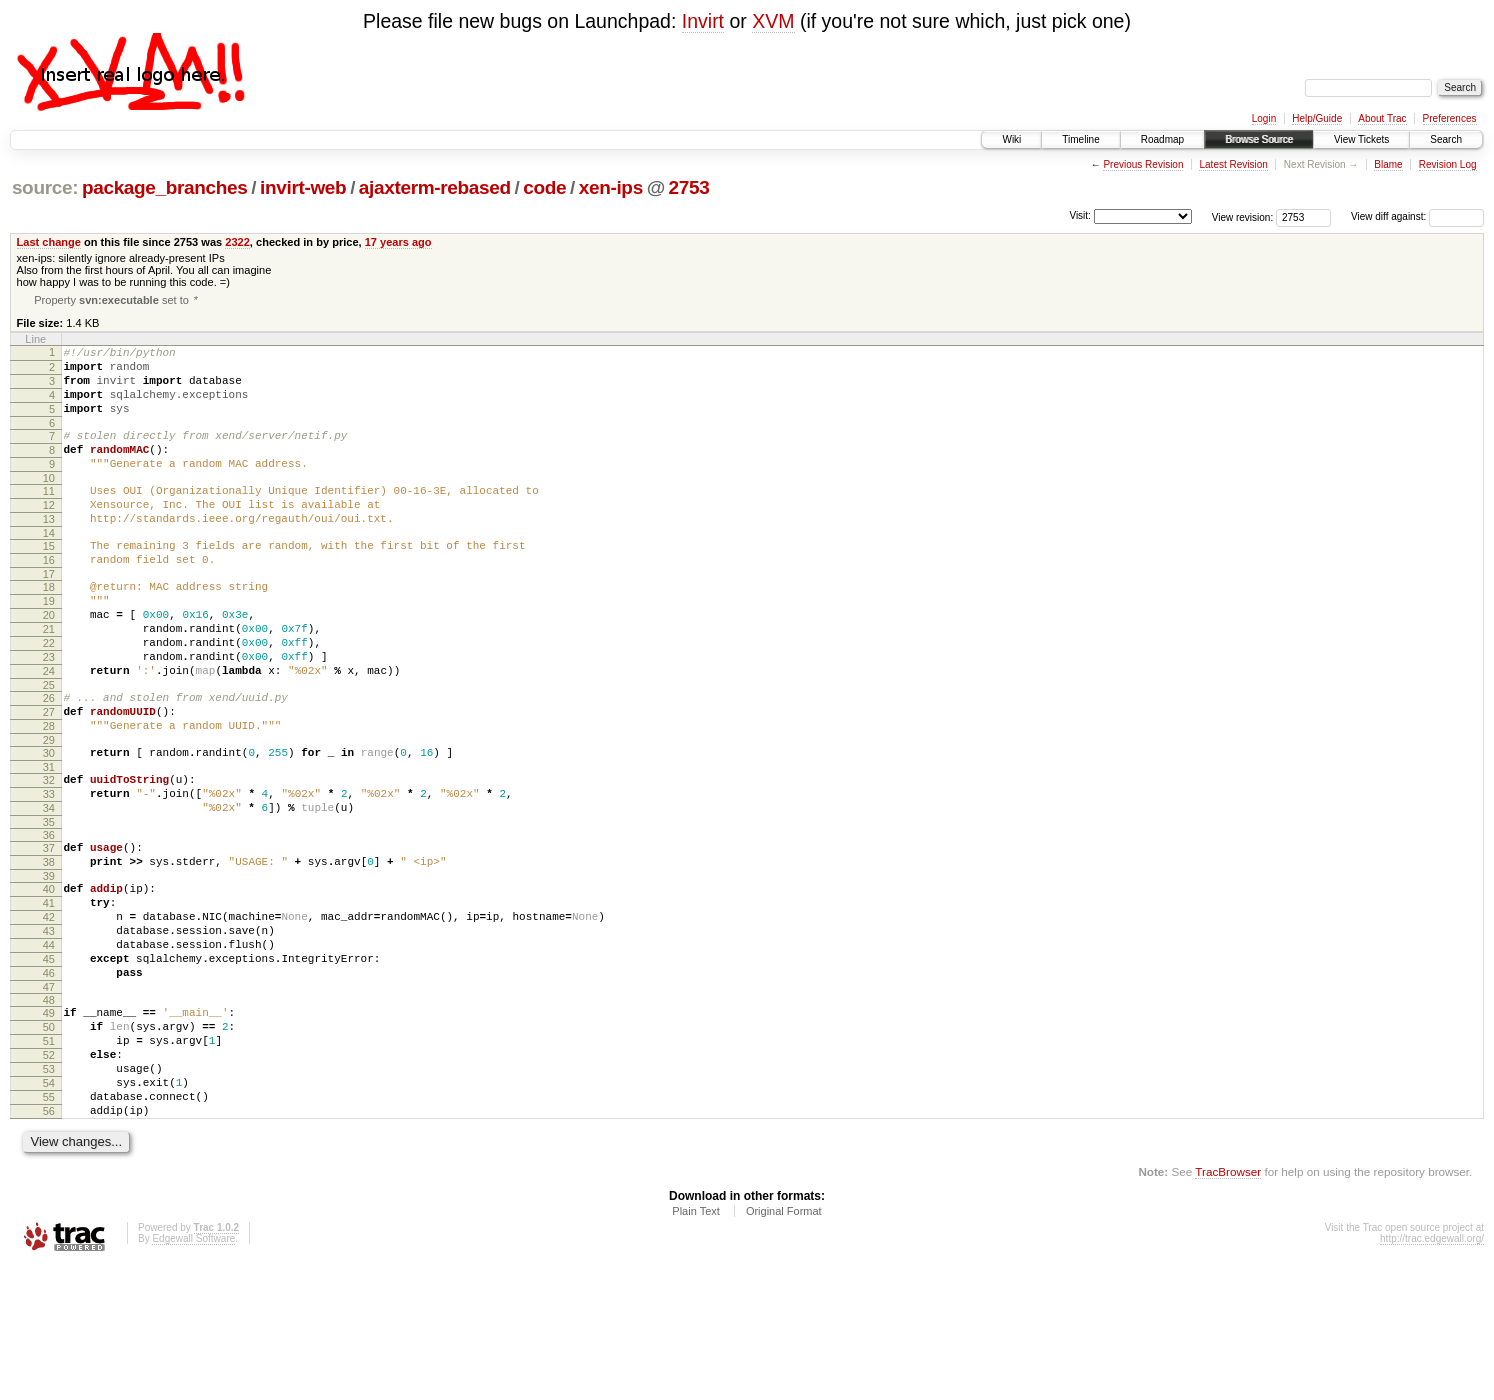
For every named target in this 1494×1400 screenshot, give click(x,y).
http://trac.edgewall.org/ (1432, 1372)
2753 (689, 187)
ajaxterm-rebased (435, 187)
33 (49, 871)
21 (49, 679)
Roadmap (1162, 139)
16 (49, 598)
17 (49, 615)
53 (49, 1191)
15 (49, 581)
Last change (49, 242)
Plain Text (696, 1345)
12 (49, 534)
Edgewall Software (193, 1372)
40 (49, 978)
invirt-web (303, 187)
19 (49, 645)
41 (49, 995)
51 (49, 1157)
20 (49, 662)
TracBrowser (1228, 1305)
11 (49, 517)
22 (49, 696)
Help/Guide (1317, 118)
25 (49, 747)
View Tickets (1361, 139)
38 (49, 948)
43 (49, 1029)
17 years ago (398, 242)
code (544, 187)
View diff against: (1417, 216)
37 (49, 931)
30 (49, 824)
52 (49, 1174)
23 (49, 713)
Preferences (1450, 118)
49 (49, 1123)
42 (49, 1012)
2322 (237, 242)
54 (49, 1208)
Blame (1388, 164)
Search (1446, 139)
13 (49, 551)
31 (49, 841)
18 (49, 628)
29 (49, 811)
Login (1264, 118)
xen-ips (611, 187)
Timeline (1080, 139)
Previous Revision (1143, 164)
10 (49, 504)
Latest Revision (1233, 164)
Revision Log (1448, 164)
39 (49, 965)
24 (49, 730)
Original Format (784, 1345)
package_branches (165, 187)
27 (49, 777)
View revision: (1243, 216)
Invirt (703, 21)
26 (49, 760)
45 (49, 1063)
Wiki (1011, 139)
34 (49, 888)
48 (49, 1110)
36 (49, 918)
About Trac (1382, 118)
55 (49, 1225)
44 (49, 1046)
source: (45, 187)
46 (49, 1080)
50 (49, 1140)
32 (49, 854)
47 (49, 1097)
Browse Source (1259, 139)
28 (49, 794)
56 (49, 1242)
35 (49, 905)
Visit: (1080, 215)
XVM (773, 21)
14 (49, 568)
